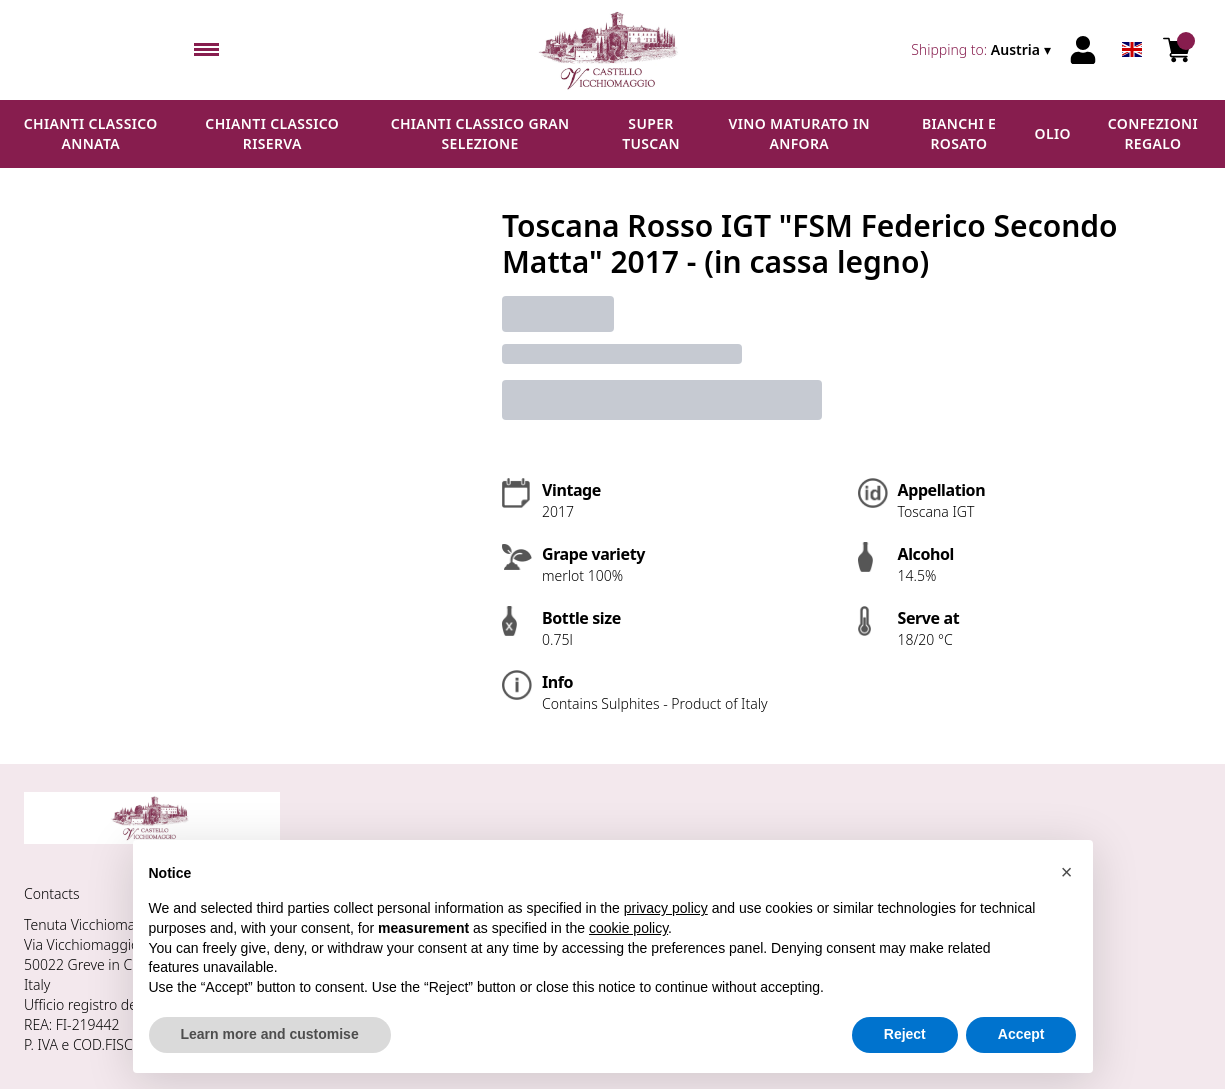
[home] (612, 50)
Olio (1053, 133)
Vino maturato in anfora (799, 133)
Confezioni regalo (1153, 133)
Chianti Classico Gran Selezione (480, 133)
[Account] (1083, 50)
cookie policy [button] (628, 928)
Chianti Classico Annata (91, 133)
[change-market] (983, 50)
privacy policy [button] (666, 909)
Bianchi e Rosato (959, 133)
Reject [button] (905, 1035)
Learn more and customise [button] (270, 1035)
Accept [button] (1021, 1035)
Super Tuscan (651, 133)
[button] (1067, 872)
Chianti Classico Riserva (272, 133)
